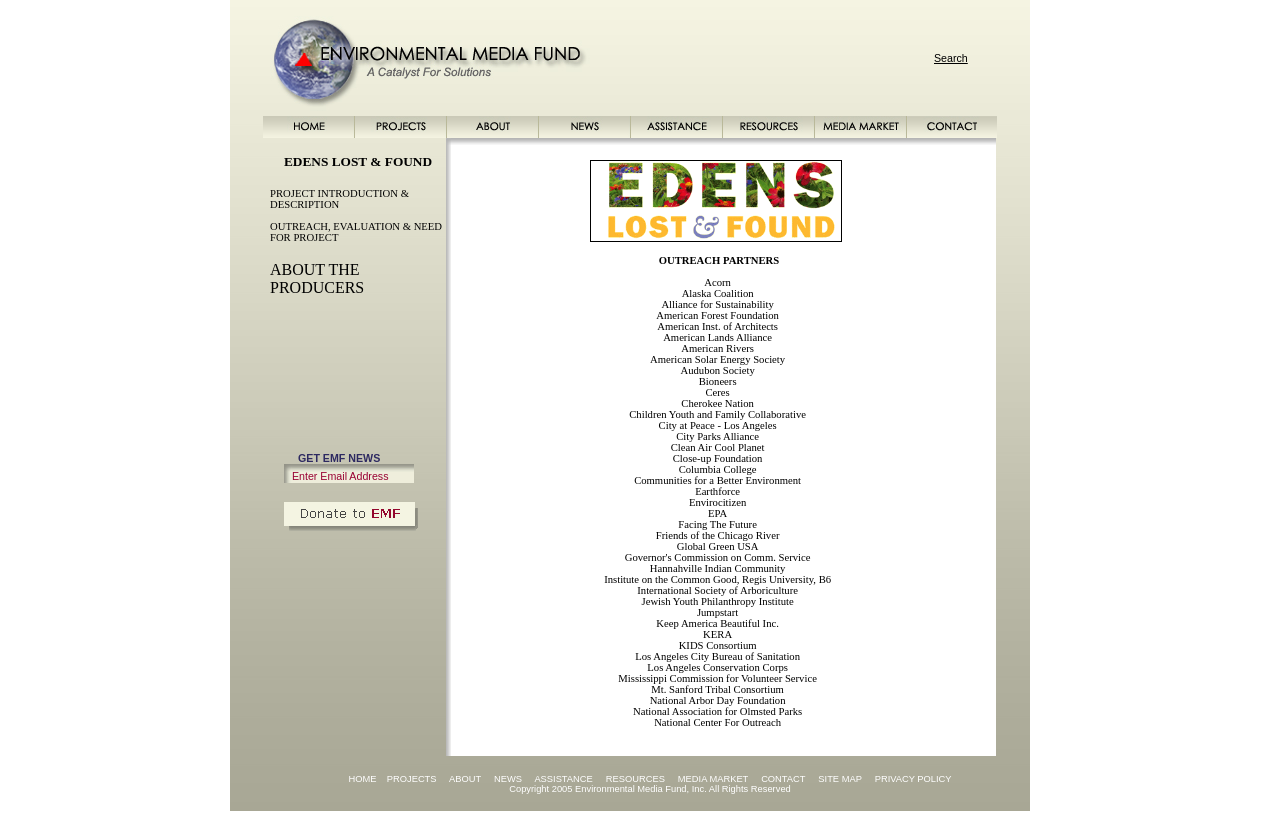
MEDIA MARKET (713, 779)
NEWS (508, 779)
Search (951, 58)
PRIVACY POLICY (913, 779)
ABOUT (465, 779)
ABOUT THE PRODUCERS (317, 278)
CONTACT (783, 779)
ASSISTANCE (563, 779)
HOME (362, 779)
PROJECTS (412, 779)
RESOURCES (635, 779)
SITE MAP (839, 779)
